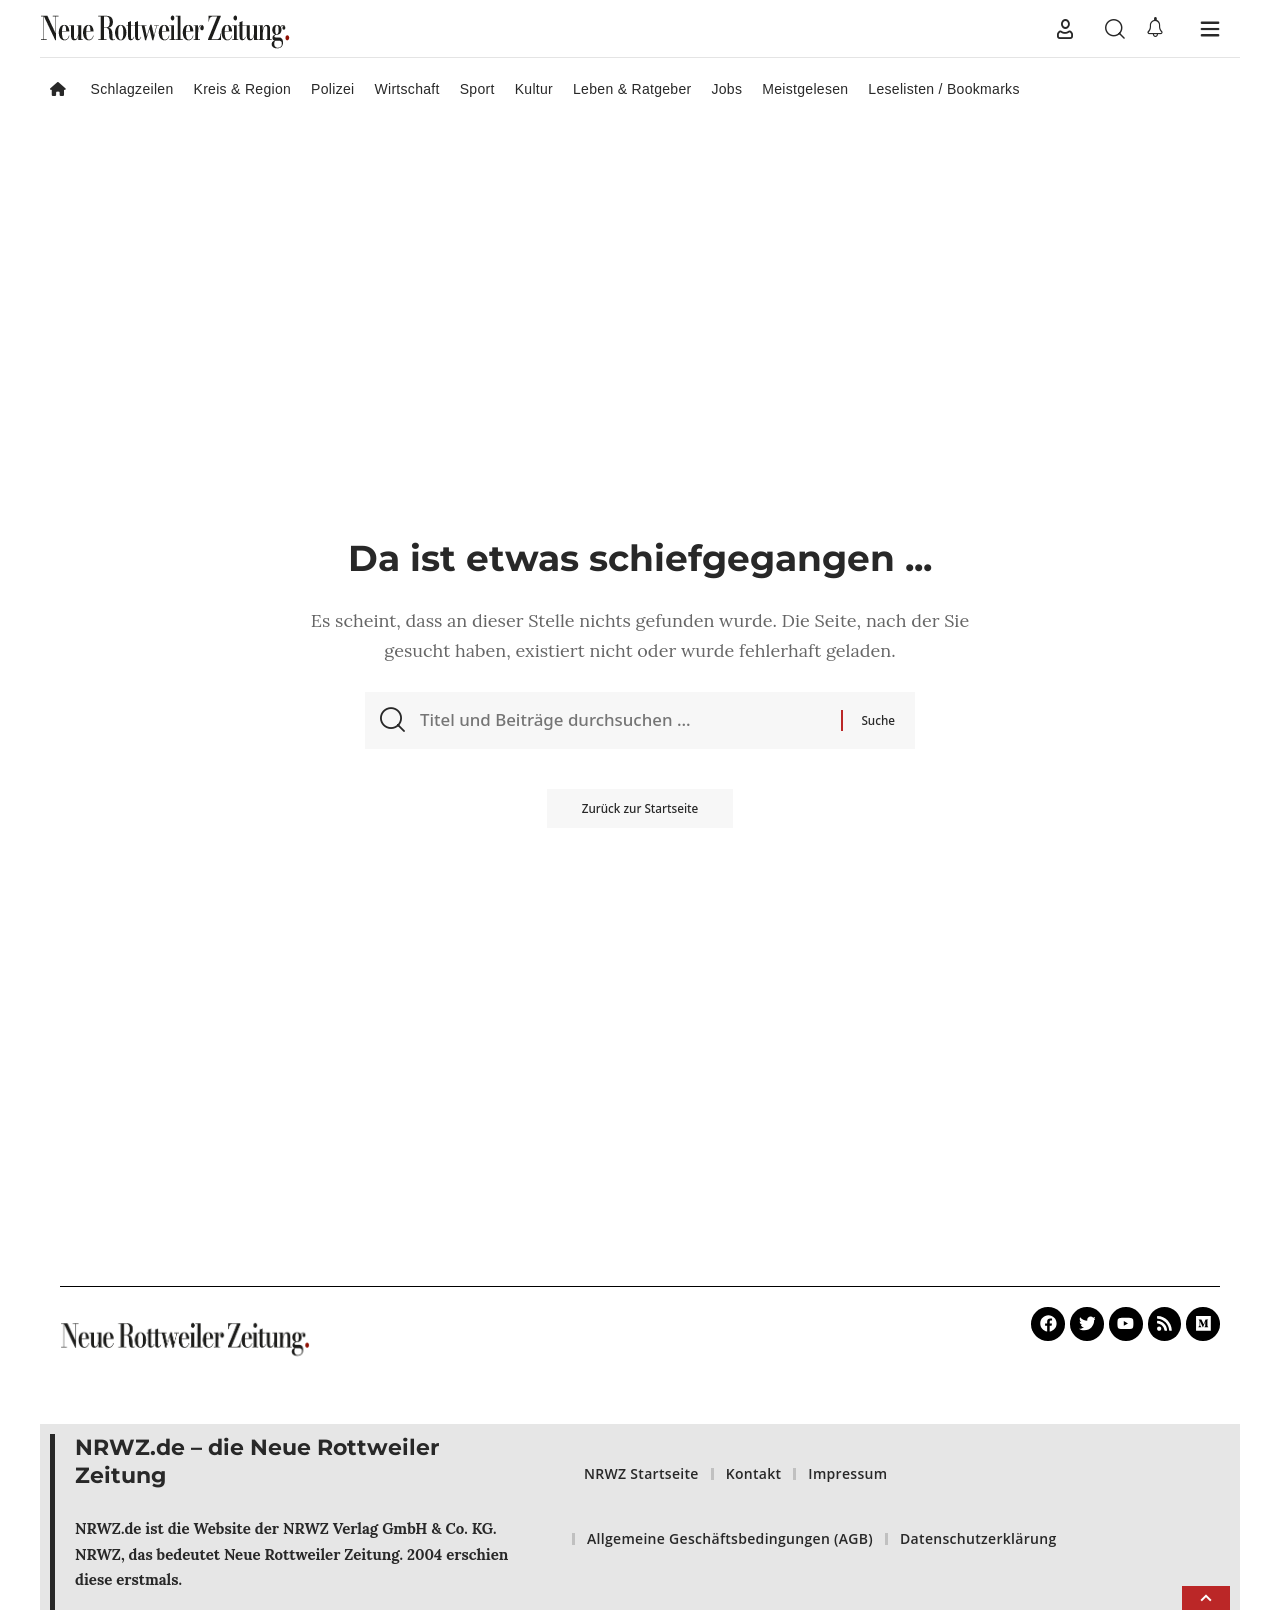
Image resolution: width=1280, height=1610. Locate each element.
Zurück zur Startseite (639, 814)
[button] (1065, 29)
